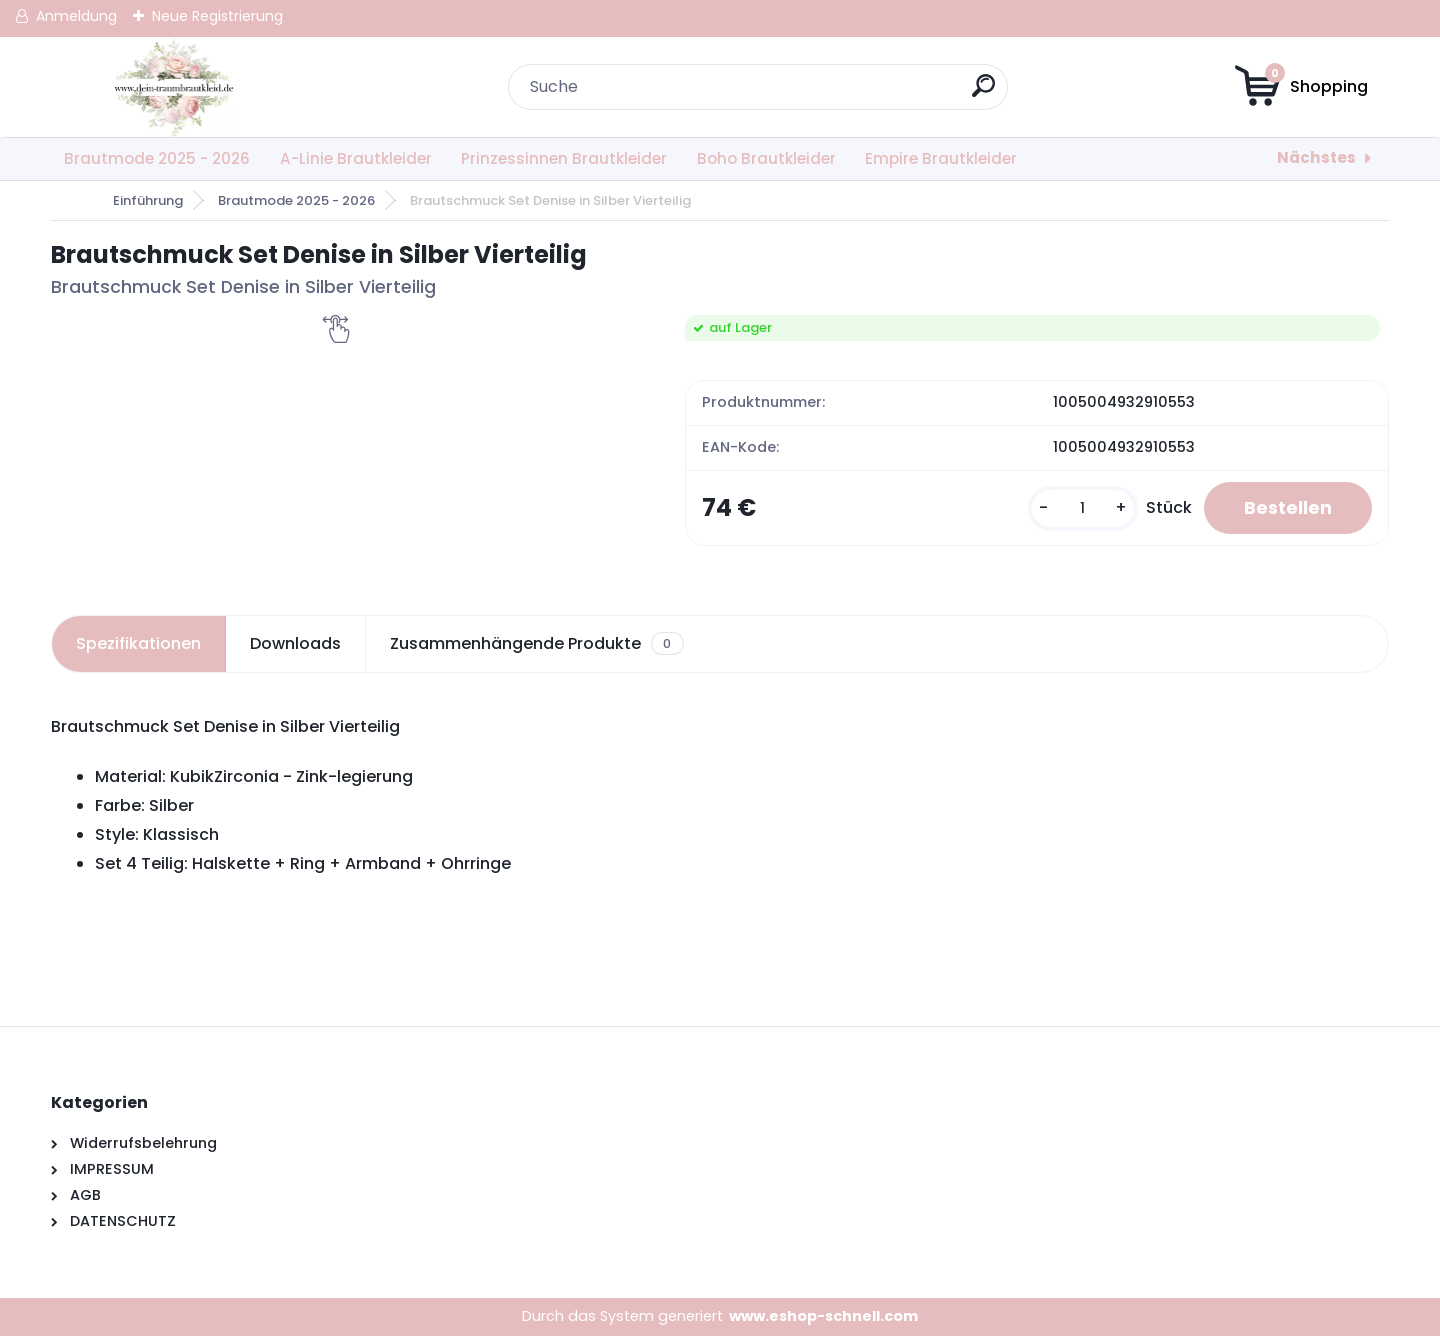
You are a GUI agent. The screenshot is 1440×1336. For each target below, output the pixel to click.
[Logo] (173, 87)
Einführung (148, 200)
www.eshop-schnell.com (823, 1316)
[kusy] (1083, 508)
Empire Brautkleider (941, 158)
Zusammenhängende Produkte (536, 644)
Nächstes (1316, 157)
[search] (983, 93)
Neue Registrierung (217, 16)
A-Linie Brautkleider (356, 158)
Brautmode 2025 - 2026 (157, 158)
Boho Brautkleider (766, 158)
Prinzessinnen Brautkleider (564, 158)
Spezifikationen (138, 643)
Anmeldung (76, 16)
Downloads (295, 643)
